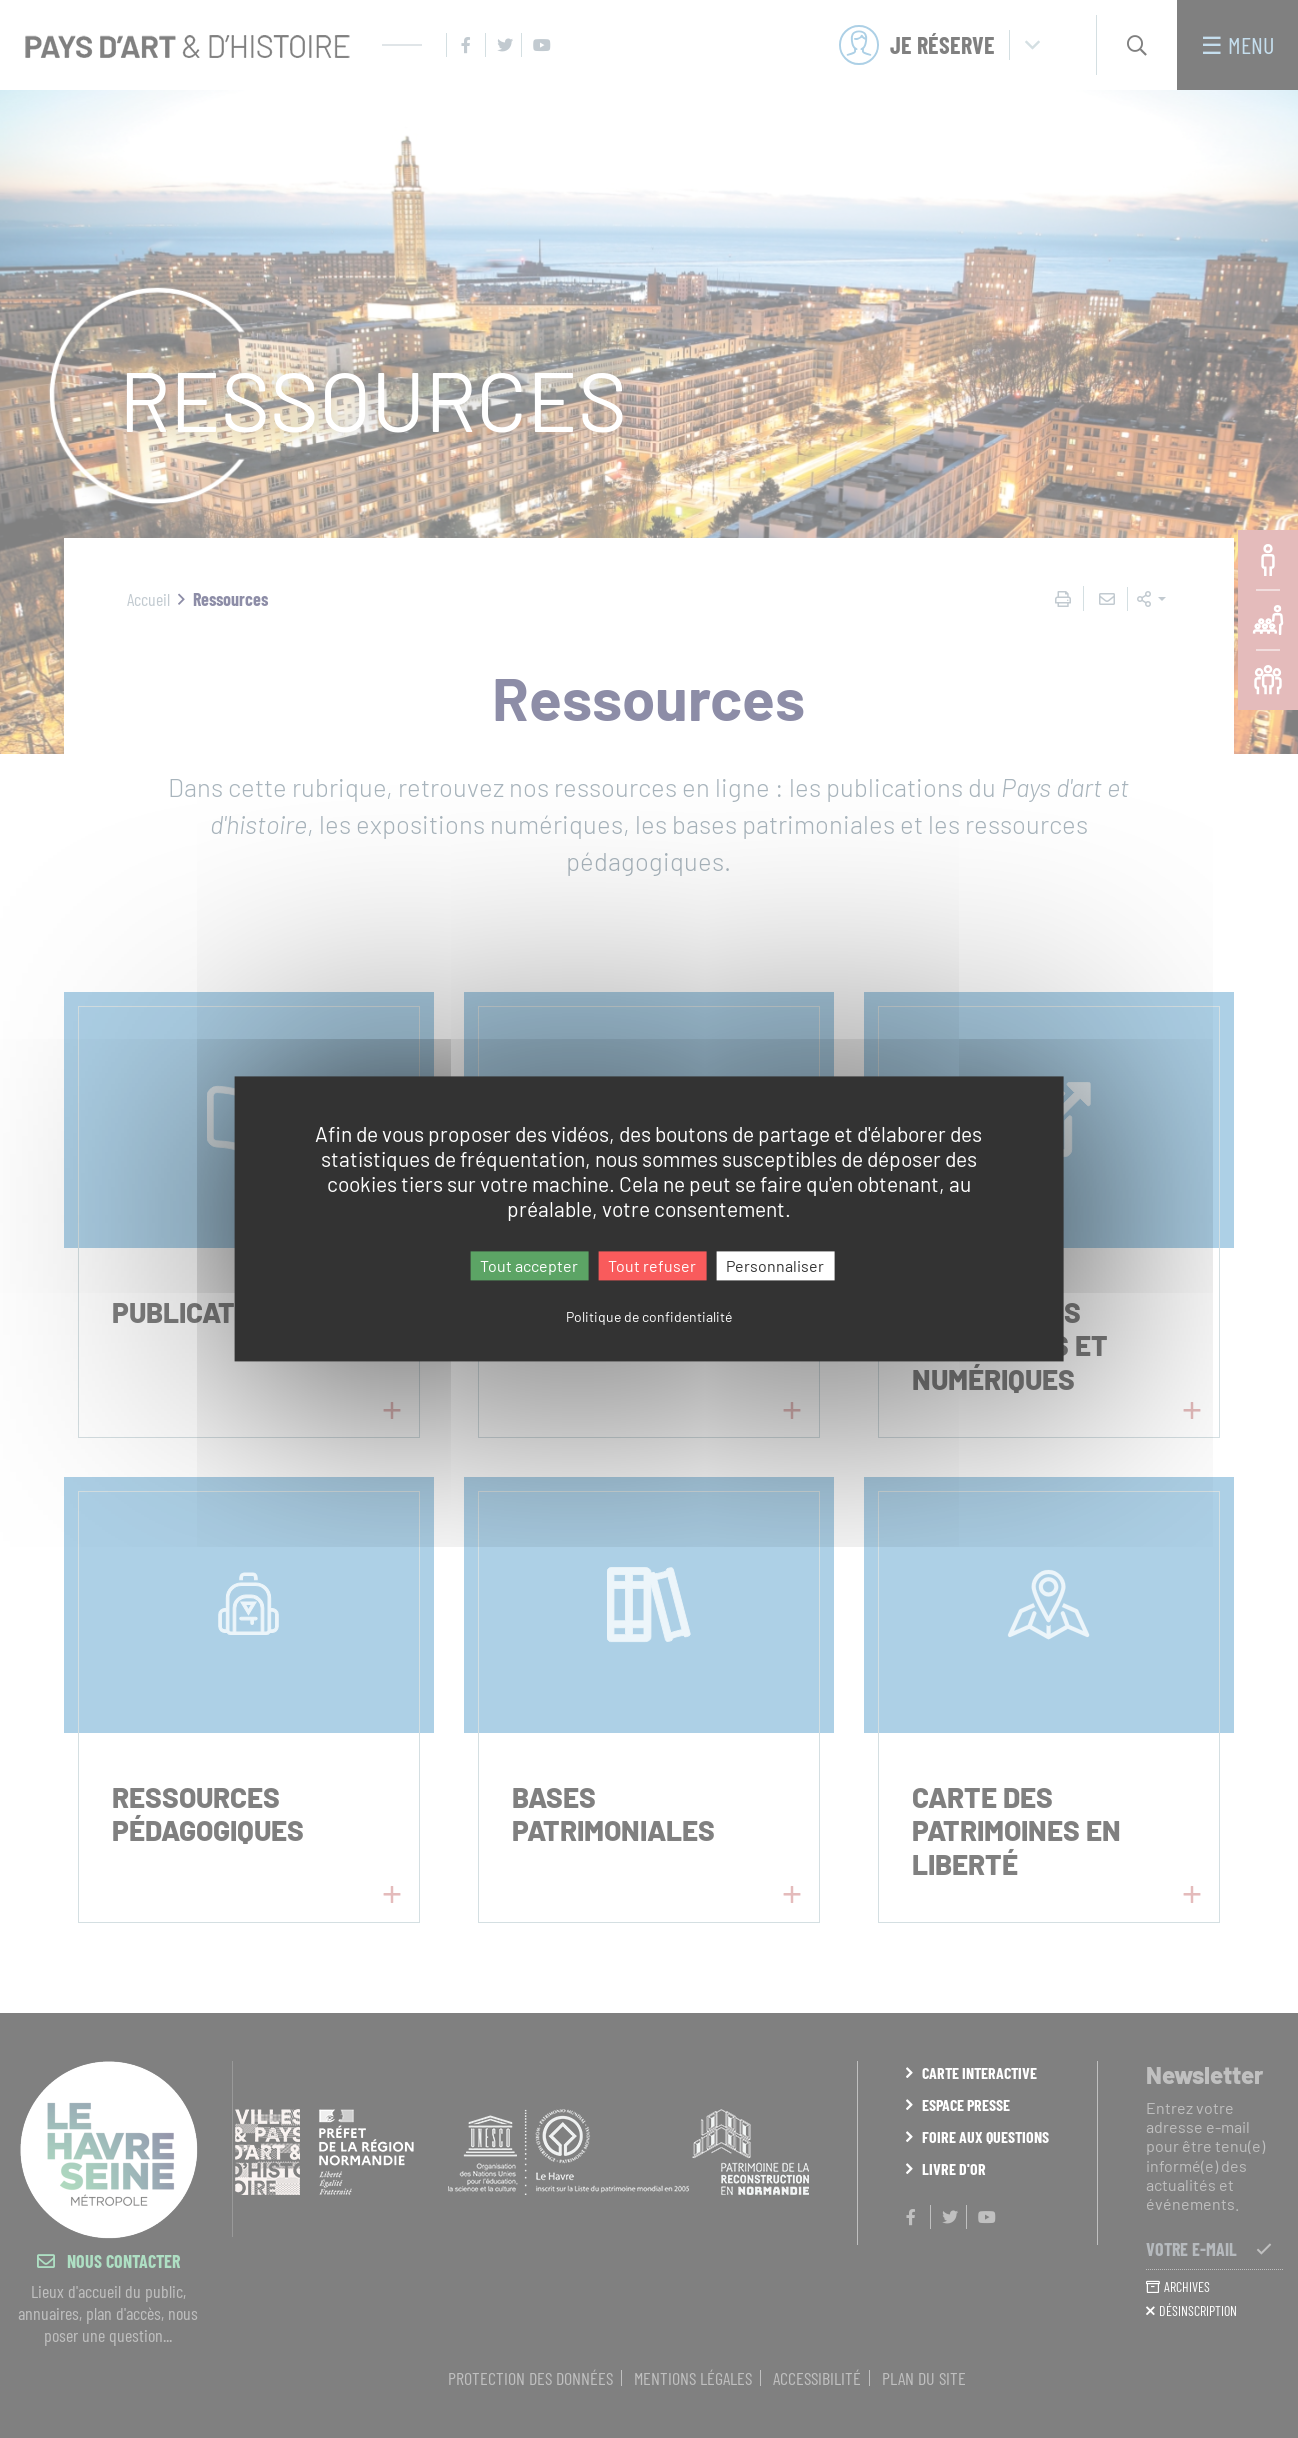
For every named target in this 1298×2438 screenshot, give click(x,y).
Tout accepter (529, 1265)
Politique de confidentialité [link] (649, 1317)
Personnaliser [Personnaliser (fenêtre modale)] (775, 1265)
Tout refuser (652, 1265)
